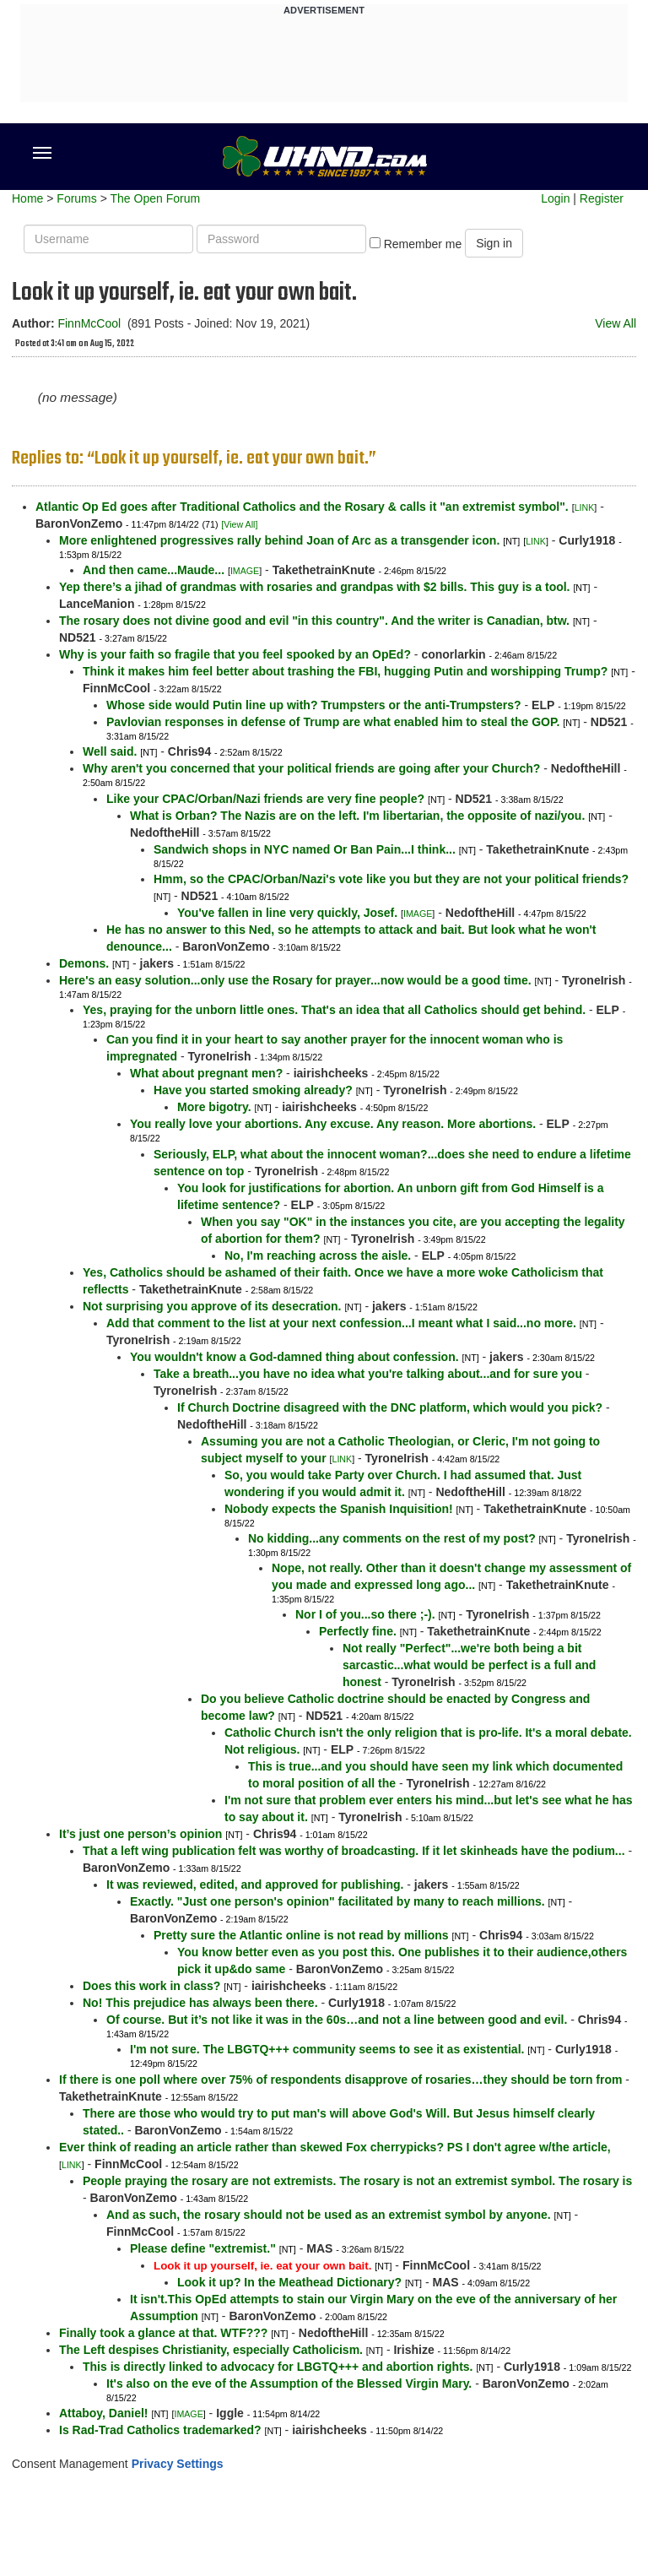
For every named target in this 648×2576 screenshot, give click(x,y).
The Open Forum (155, 198)
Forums (76, 198)
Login (555, 198)
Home (27, 198)
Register (602, 198)
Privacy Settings (178, 2463)
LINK (585, 507)
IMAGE (244, 571)
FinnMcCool (89, 323)
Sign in (494, 243)
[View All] (239, 524)
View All (615, 323)
